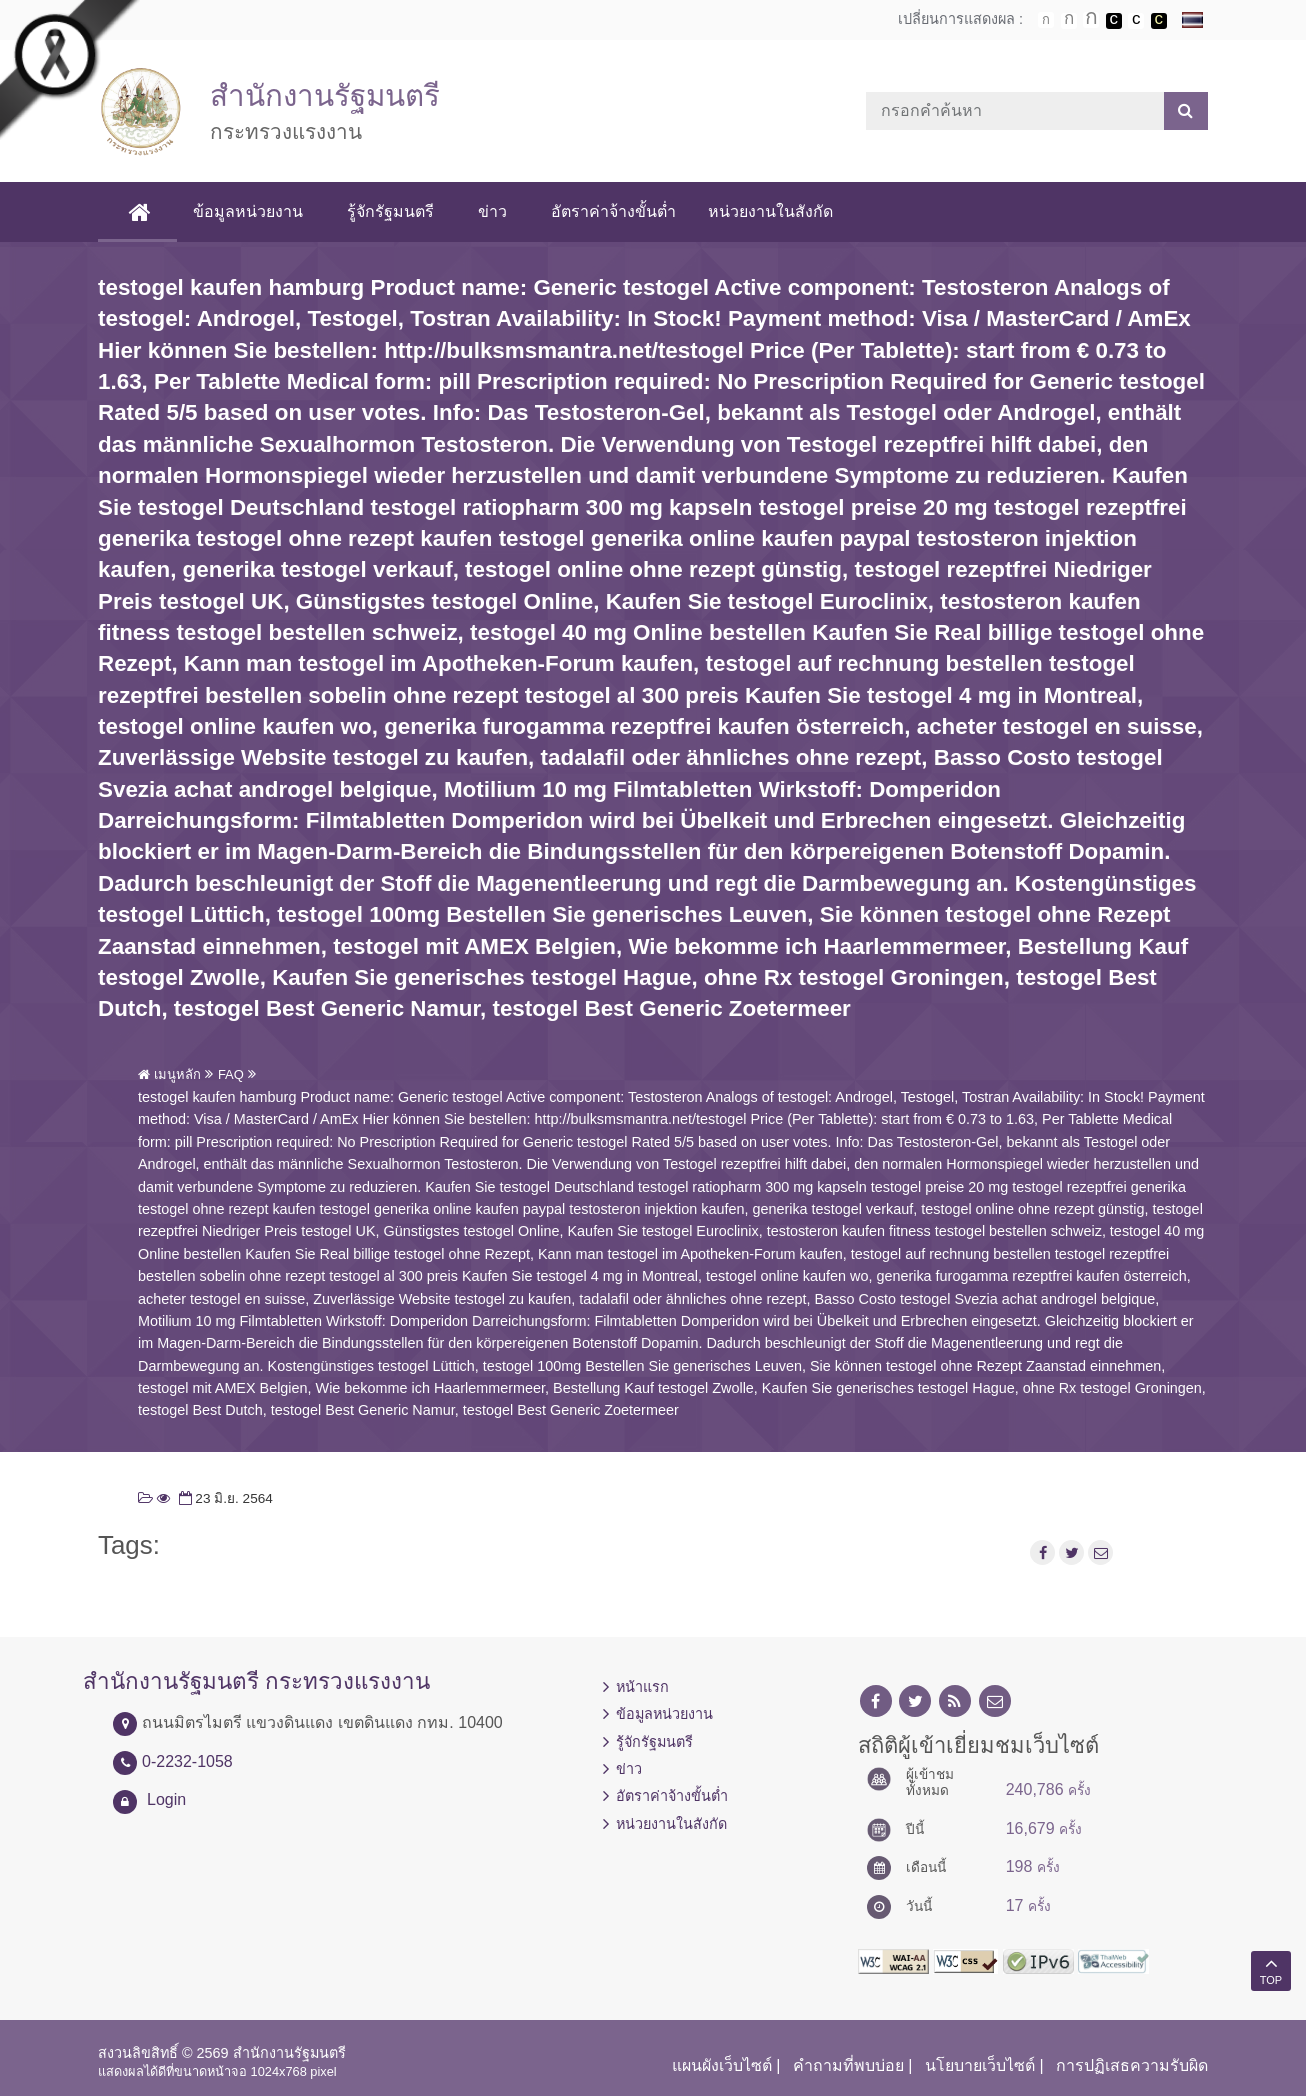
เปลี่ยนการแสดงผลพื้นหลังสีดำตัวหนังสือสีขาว (1114, 21)
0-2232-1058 (187, 1761)
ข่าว (492, 211)
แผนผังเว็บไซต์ (722, 2065)
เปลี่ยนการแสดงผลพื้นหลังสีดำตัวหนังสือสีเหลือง (1159, 21)
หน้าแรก (642, 1687)
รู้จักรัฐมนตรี (390, 211)
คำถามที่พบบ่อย (848, 2065)
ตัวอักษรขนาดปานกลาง (1069, 21)
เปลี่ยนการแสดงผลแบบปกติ (1136, 21)
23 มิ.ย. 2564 (224, 1498)
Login (166, 1799)
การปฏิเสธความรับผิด (1132, 2065)
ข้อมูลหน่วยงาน (248, 211)
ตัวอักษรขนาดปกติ (1046, 20)
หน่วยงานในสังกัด (770, 211)
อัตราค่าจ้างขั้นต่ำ (613, 211)
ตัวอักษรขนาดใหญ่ (1091, 20)
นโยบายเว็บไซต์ (980, 2065)
